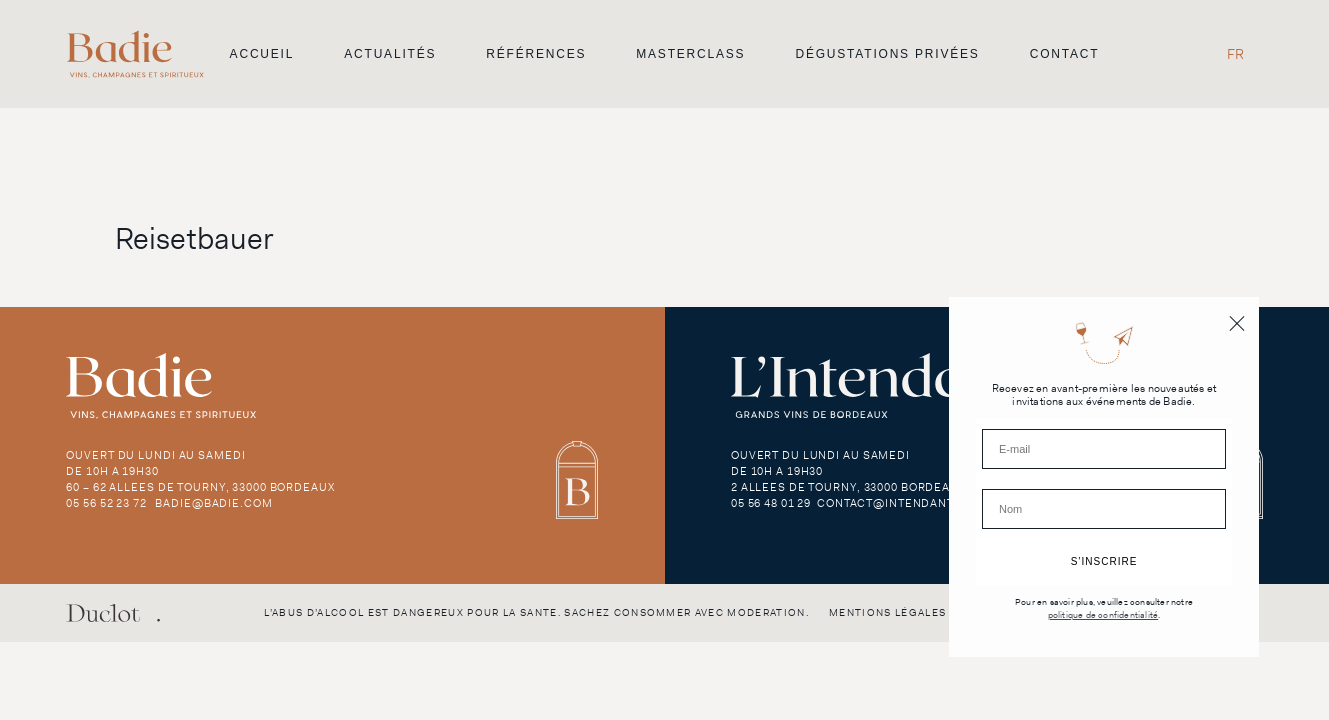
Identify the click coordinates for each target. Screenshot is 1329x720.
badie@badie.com (213, 503)
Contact (1065, 54)
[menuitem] (1235, 53)
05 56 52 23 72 (106, 503)
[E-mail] (1104, 449)
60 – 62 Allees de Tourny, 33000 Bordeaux (200, 487)
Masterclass (690, 54)
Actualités (390, 54)
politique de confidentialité (1103, 615)
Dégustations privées (887, 54)
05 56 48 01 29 (771, 503)
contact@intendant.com (901, 503)
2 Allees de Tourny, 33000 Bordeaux (848, 487)
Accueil (262, 54)
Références (536, 54)
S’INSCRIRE (1104, 561)
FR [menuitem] (1235, 54)
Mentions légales (887, 612)
